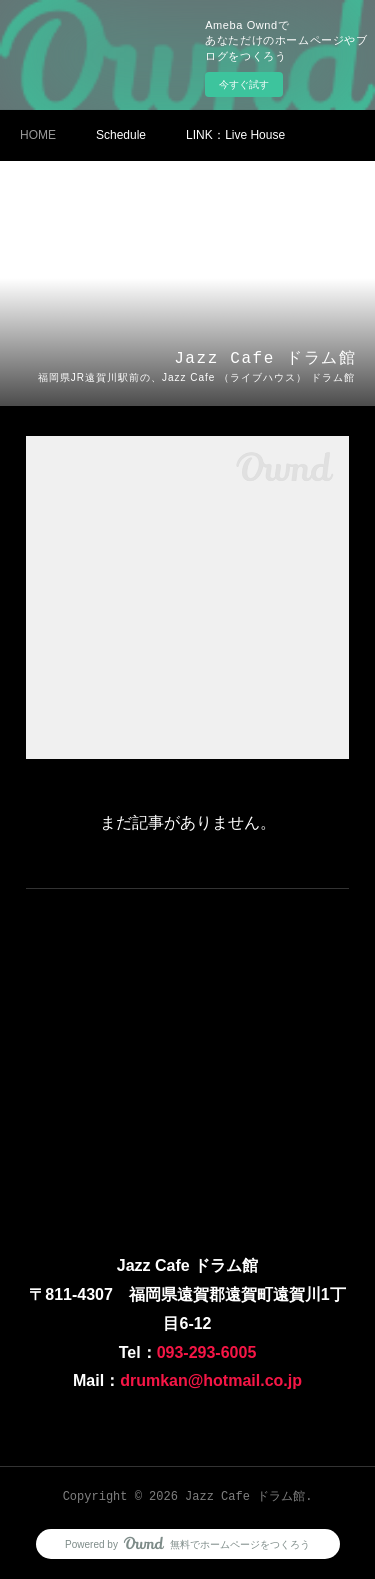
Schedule (121, 135)
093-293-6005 (207, 1352)
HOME (38, 135)
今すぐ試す (244, 84)
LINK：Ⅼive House (235, 135)
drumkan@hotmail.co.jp (211, 1380)
